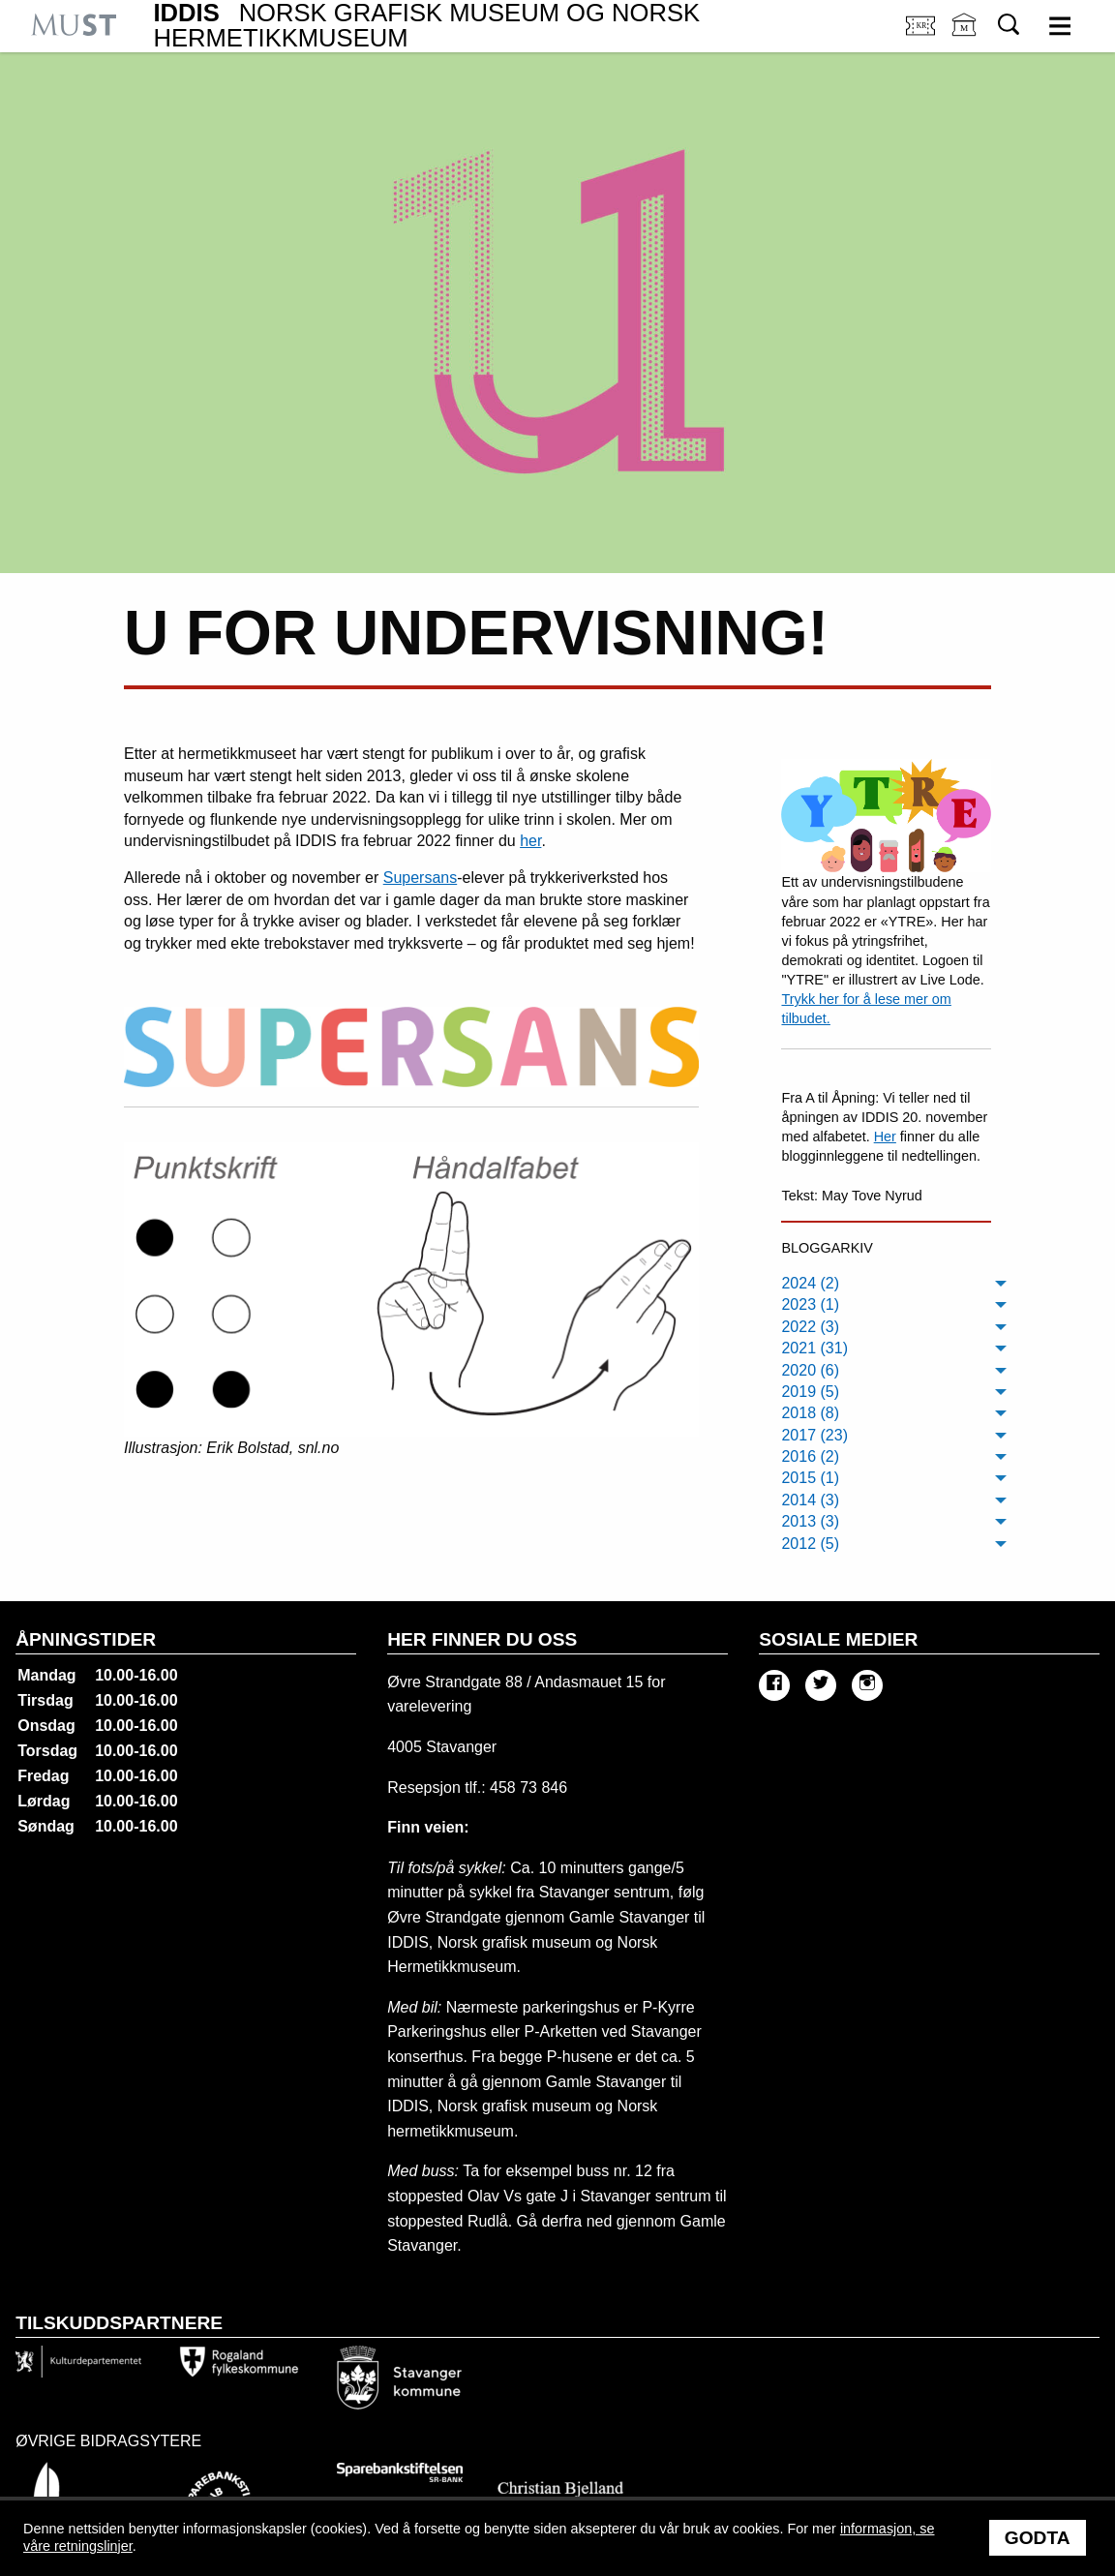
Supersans (420, 877)
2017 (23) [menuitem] (814, 1435)
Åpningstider (85, 1639)
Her (885, 1136)
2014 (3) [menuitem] (810, 1500)
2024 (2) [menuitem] (810, 1283)
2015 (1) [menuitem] (810, 1478)
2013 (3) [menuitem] (810, 1521)
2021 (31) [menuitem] (814, 1348)
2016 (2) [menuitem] (810, 1456)
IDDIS (426, 25)
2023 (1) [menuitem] (810, 1304)
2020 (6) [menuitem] (810, 1370)
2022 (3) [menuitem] (810, 1326)
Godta (1037, 2538)
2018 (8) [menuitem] (810, 1413)
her (530, 841)
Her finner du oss (482, 1639)
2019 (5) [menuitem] (810, 1391)
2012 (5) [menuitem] (810, 1543)
